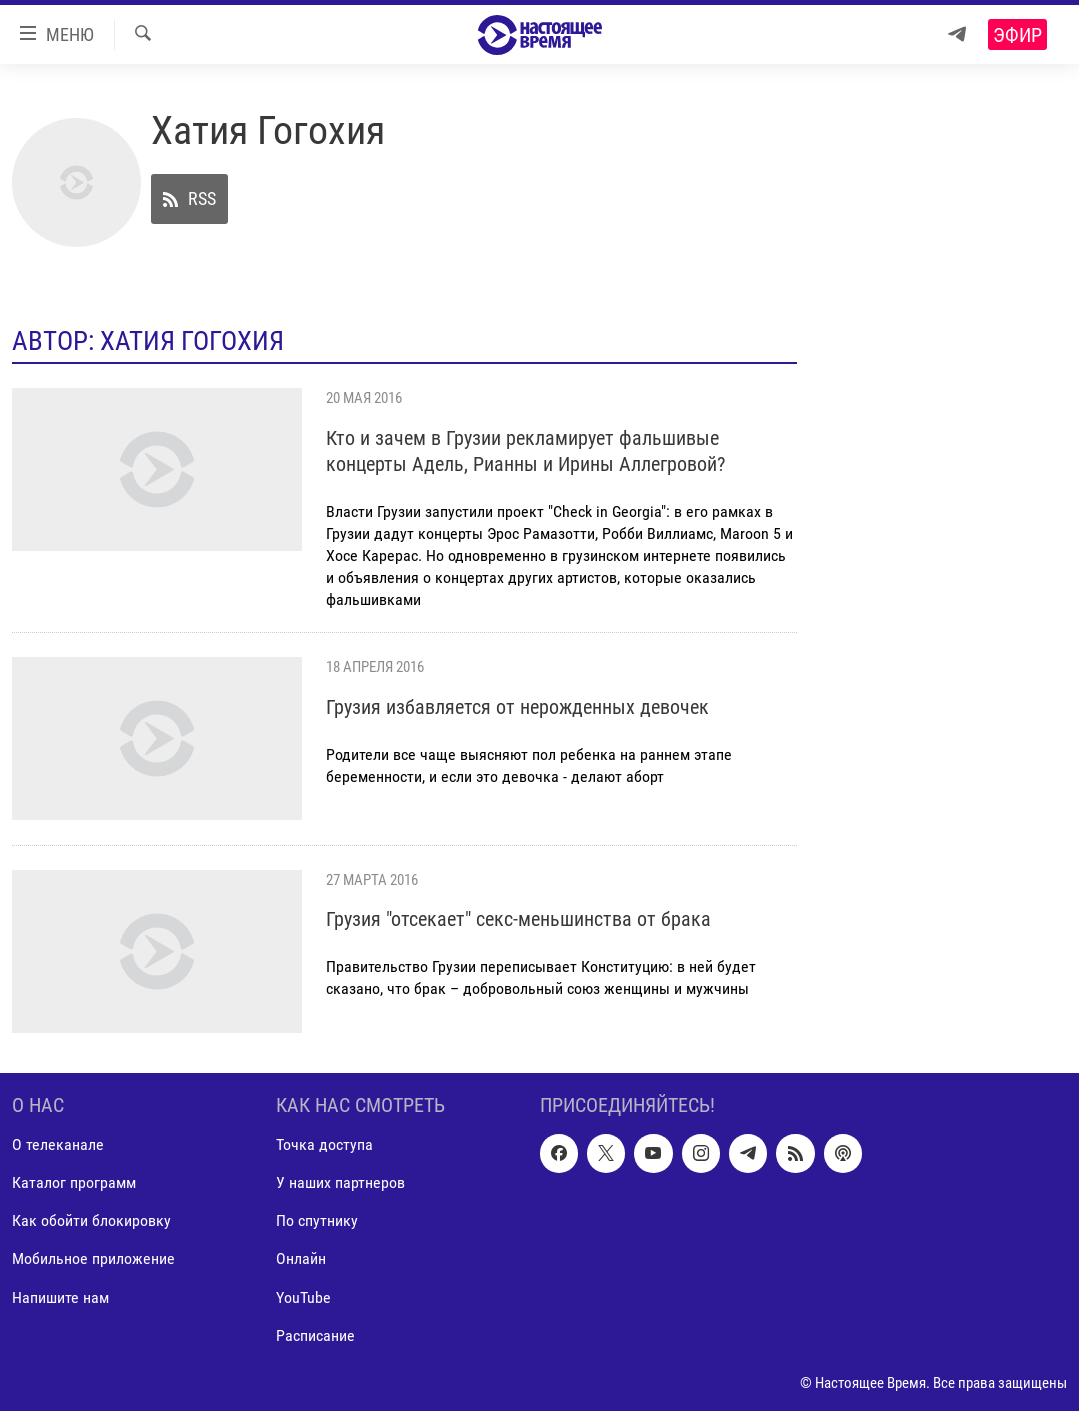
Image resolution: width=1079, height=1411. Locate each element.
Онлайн (301, 1258)
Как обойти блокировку (91, 1220)
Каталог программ (74, 1182)
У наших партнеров (340, 1182)
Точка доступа (324, 1144)
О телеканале (58, 1144)
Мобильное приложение (93, 1258)
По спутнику (317, 1220)
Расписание (315, 1334)
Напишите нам (60, 1296)
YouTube (303, 1296)
